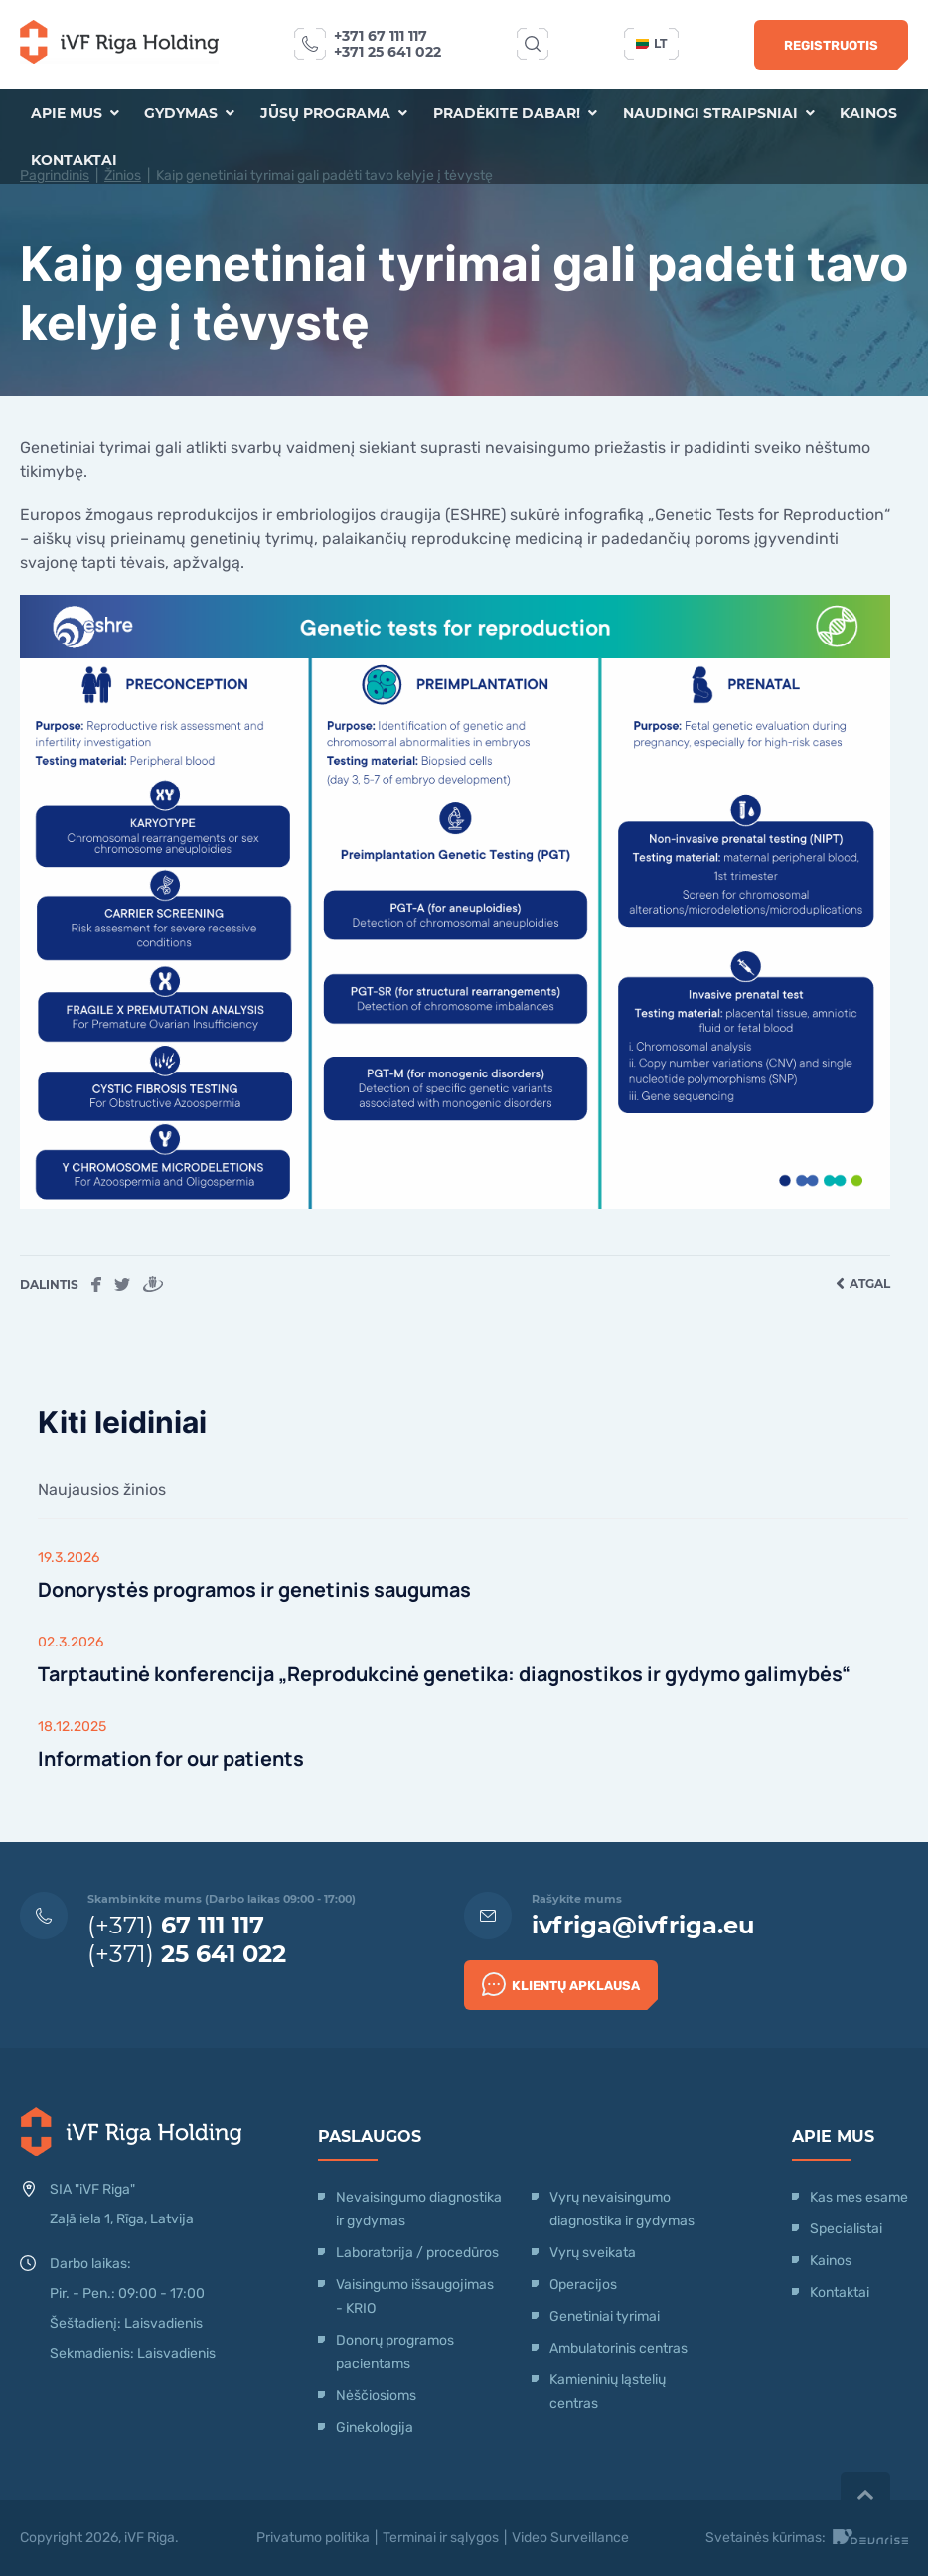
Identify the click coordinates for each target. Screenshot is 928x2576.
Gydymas (189, 113)
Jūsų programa (333, 113)
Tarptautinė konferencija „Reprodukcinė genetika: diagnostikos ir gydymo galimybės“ (452, 1673)
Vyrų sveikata (592, 2252)
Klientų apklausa (561, 1982)
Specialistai (846, 2228)
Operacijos (583, 2284)
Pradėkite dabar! (515, 113)
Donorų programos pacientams (395, 2352)
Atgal (863, 1284)
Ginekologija (374, 2427)
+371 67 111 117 (380, 36)
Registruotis (831, 45)
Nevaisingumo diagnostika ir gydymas (419, 2209)
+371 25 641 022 (387, 52)
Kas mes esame (859, 2197)
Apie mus (74, 113)
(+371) (175, 1925)
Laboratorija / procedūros (417, 2252)
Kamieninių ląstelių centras (607, 2391)
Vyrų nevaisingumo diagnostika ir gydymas (622, 2209)
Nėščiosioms (376, 2395)
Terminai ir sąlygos (441, 2537)
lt (651, 43)
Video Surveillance (570, 2537)
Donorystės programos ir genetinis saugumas (258, 1589)
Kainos (869, 113)
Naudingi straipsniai (719, 113)
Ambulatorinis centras (618, 2348)
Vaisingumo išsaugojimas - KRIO (415, 2296)
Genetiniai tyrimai (604, 2316)
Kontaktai (73, 161)
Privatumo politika (313, 2537)
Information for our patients (174, 1758)
